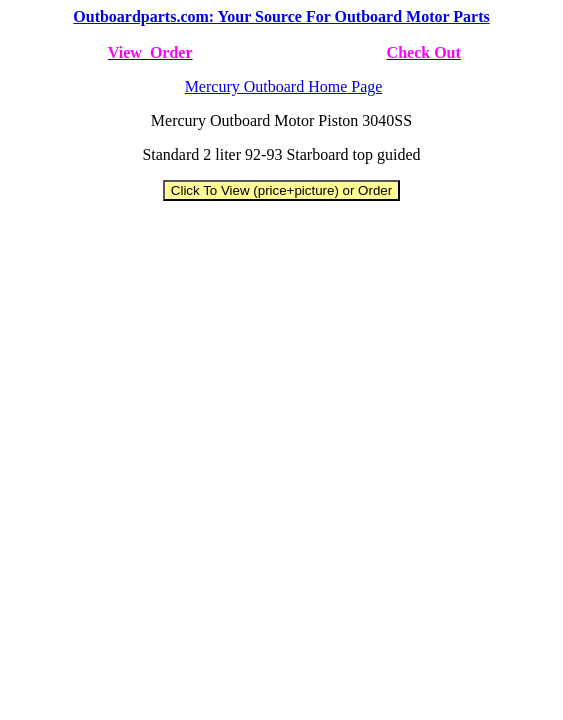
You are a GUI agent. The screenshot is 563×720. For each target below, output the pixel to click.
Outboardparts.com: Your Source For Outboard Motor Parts (281, 16)
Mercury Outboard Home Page (284, 86)
